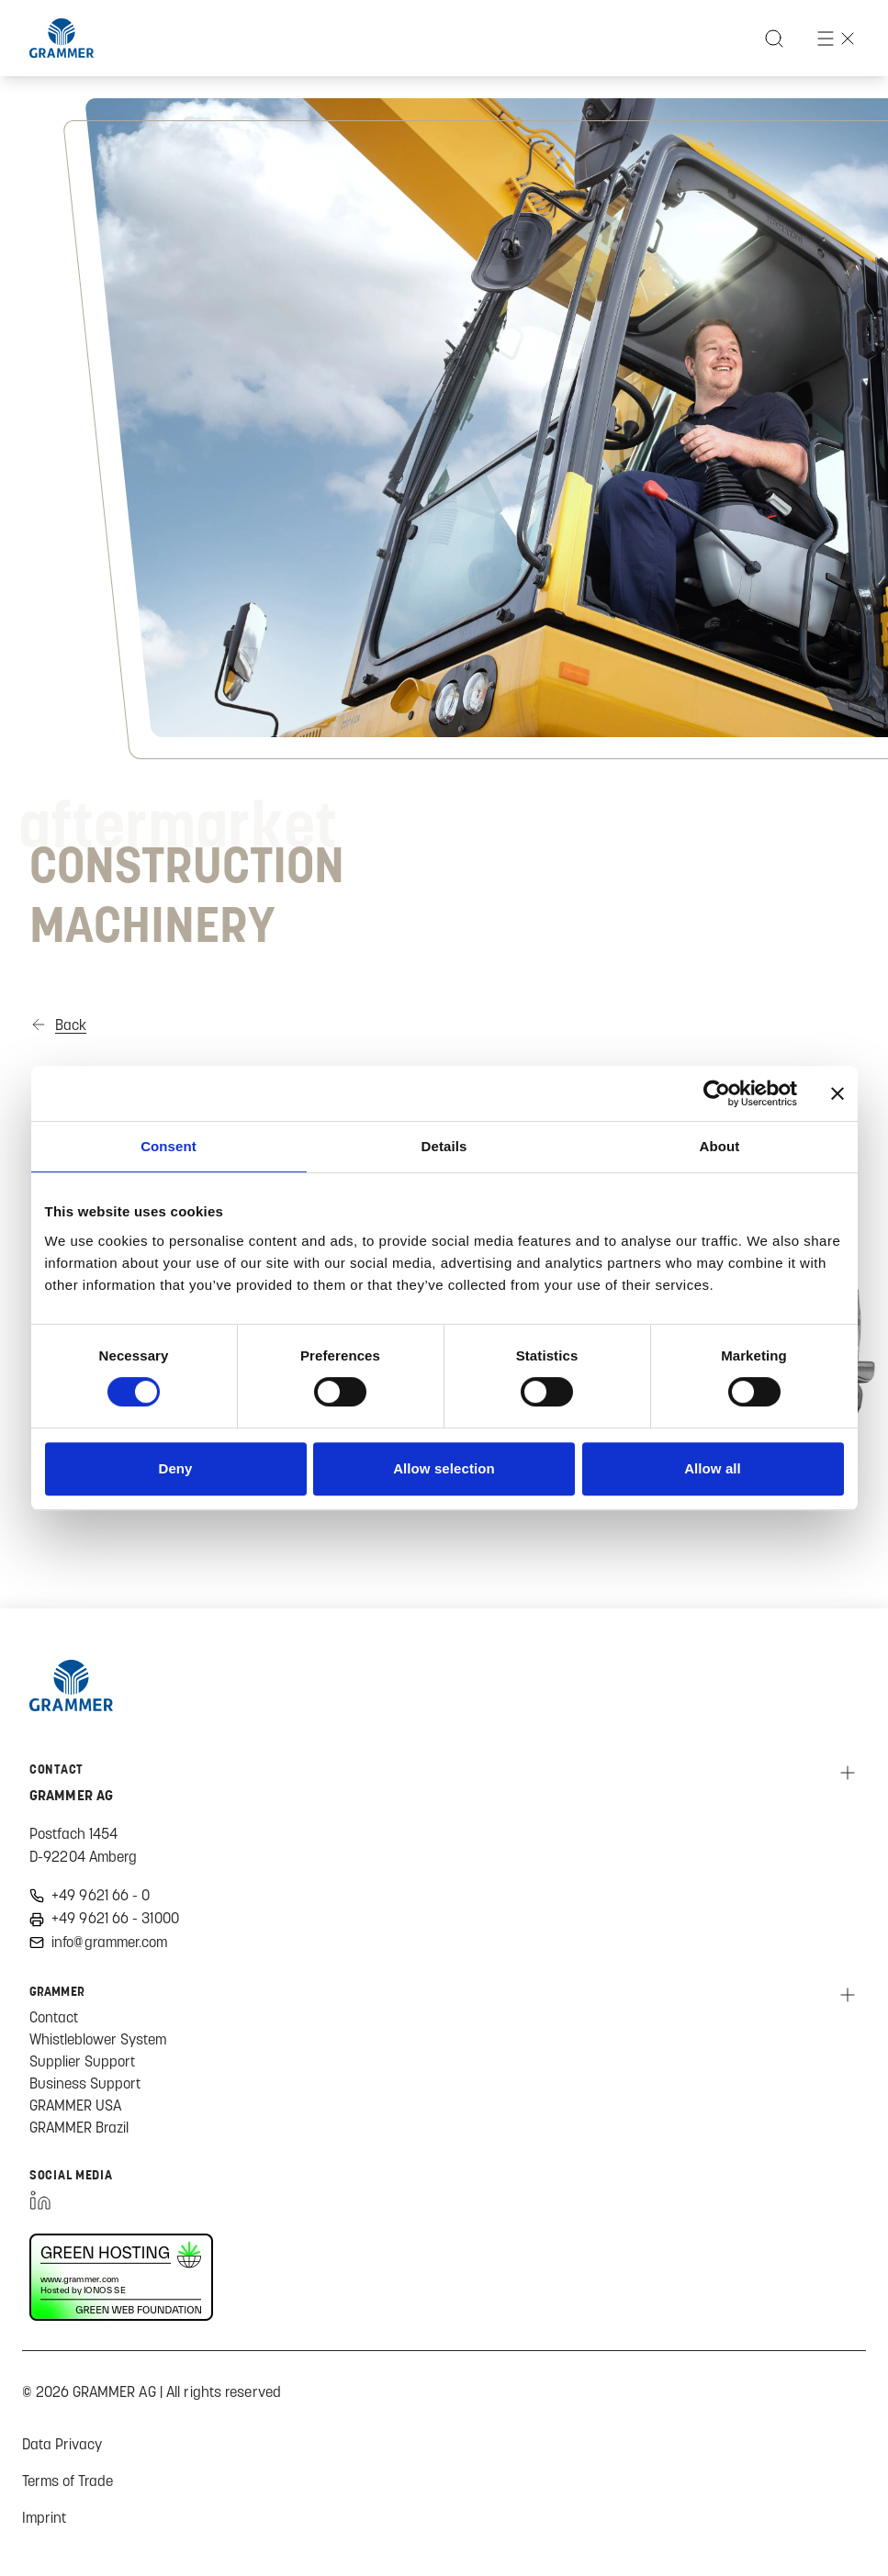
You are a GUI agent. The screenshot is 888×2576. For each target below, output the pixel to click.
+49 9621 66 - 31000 (115, 1918)
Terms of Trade (67, 2480)
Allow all (712, 1468)
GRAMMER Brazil (79, 2127)
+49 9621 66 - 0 (101, 1895)
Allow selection (444, 1468)
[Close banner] (837, 1093)
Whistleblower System (97, 2039)
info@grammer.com (109, 1941)
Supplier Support (82, 2061)
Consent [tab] (169, 1146)
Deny (175, 1468)
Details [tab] (444, 1146)
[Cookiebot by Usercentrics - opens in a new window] (716, 1093)
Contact (53, 2017)
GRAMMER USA (75, 2105)
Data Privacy (62, 2444)
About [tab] (720, 1146)
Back (70, 1025)
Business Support (85, 2083)
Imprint (44, 2517)
